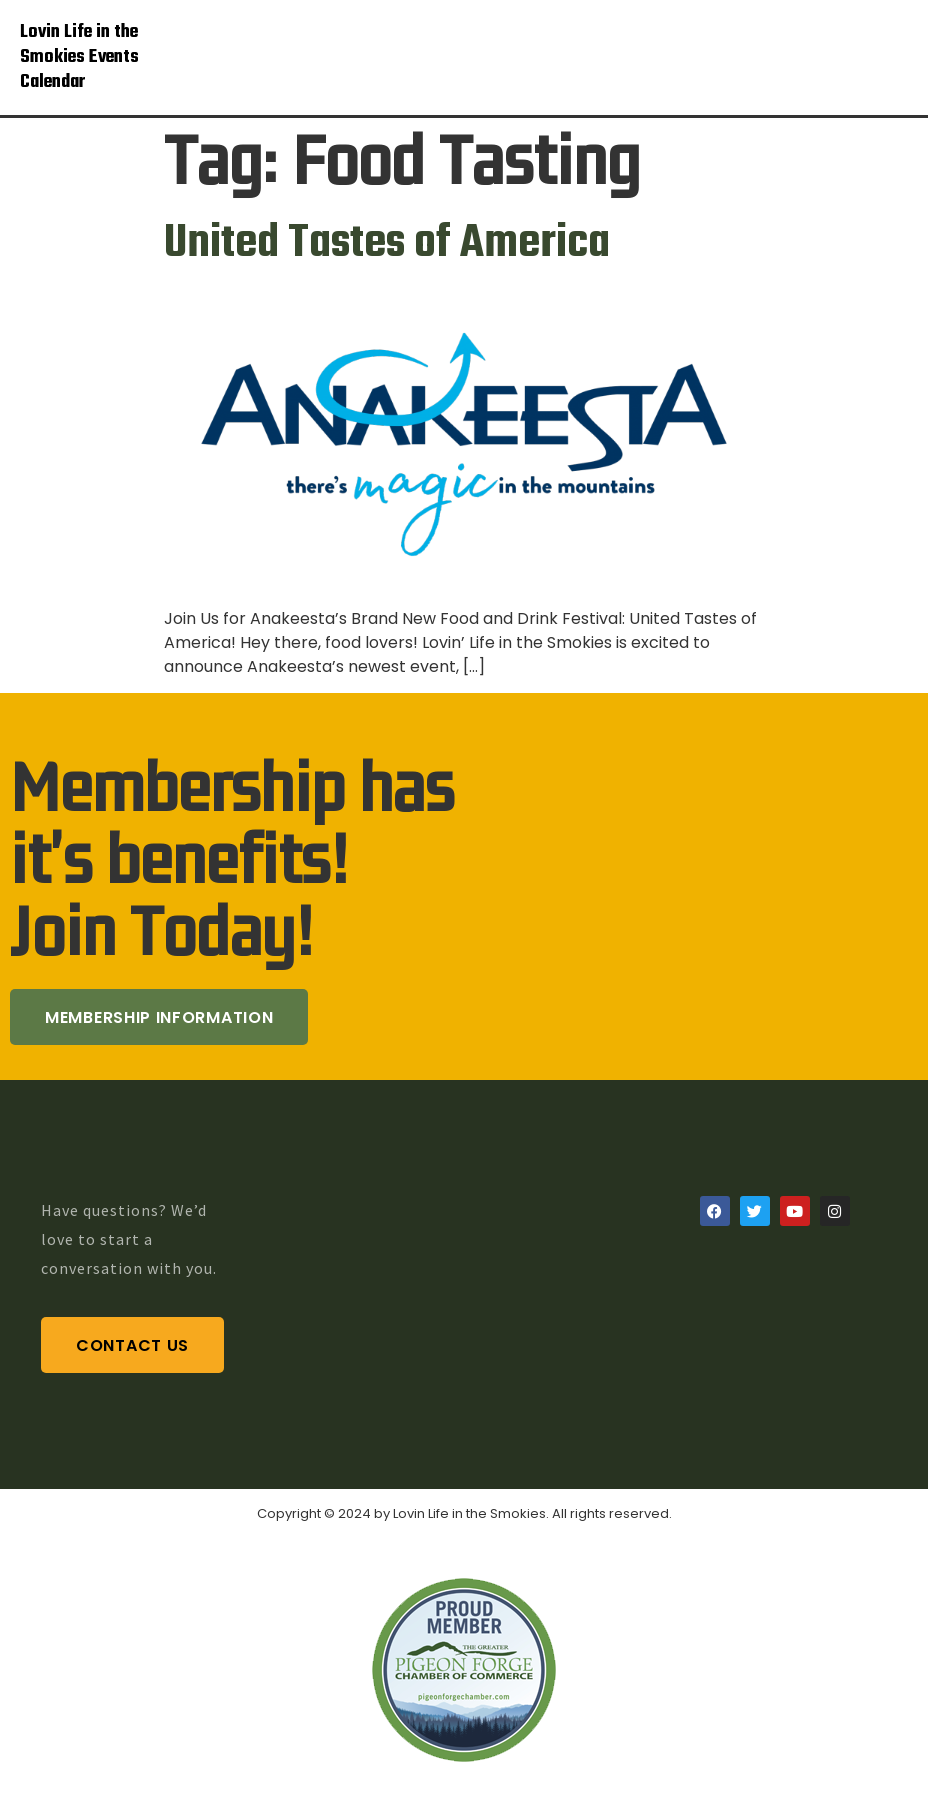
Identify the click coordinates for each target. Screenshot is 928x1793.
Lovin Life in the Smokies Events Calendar (79, 57)
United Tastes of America (387, 244)
